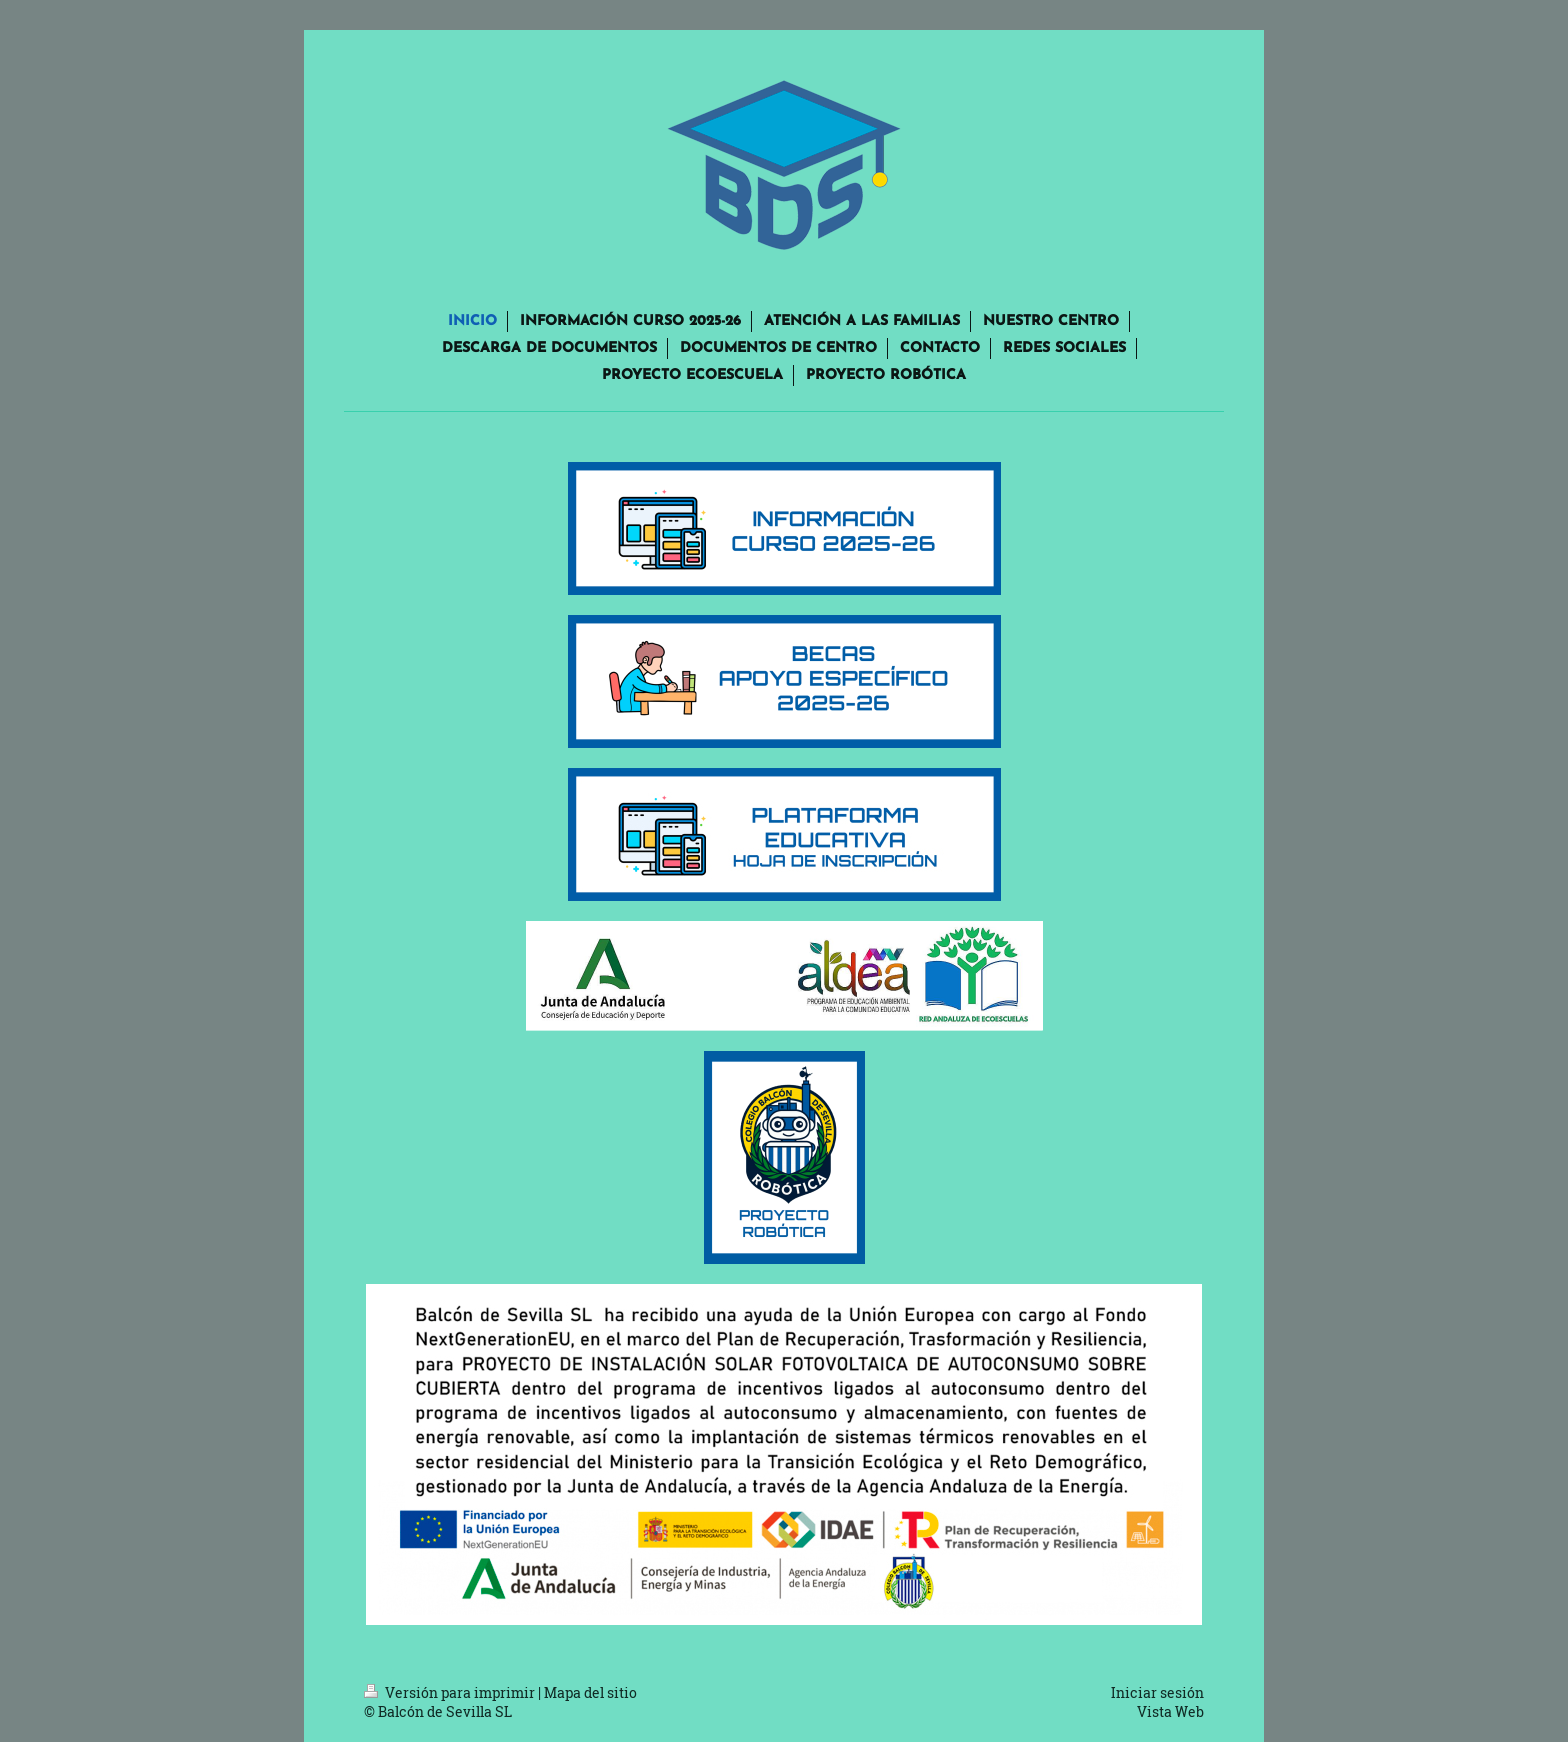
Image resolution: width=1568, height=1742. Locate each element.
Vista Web (1170, 1711)
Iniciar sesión (1157, 1692)
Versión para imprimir (451, 1692)
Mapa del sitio (590, 1692)
